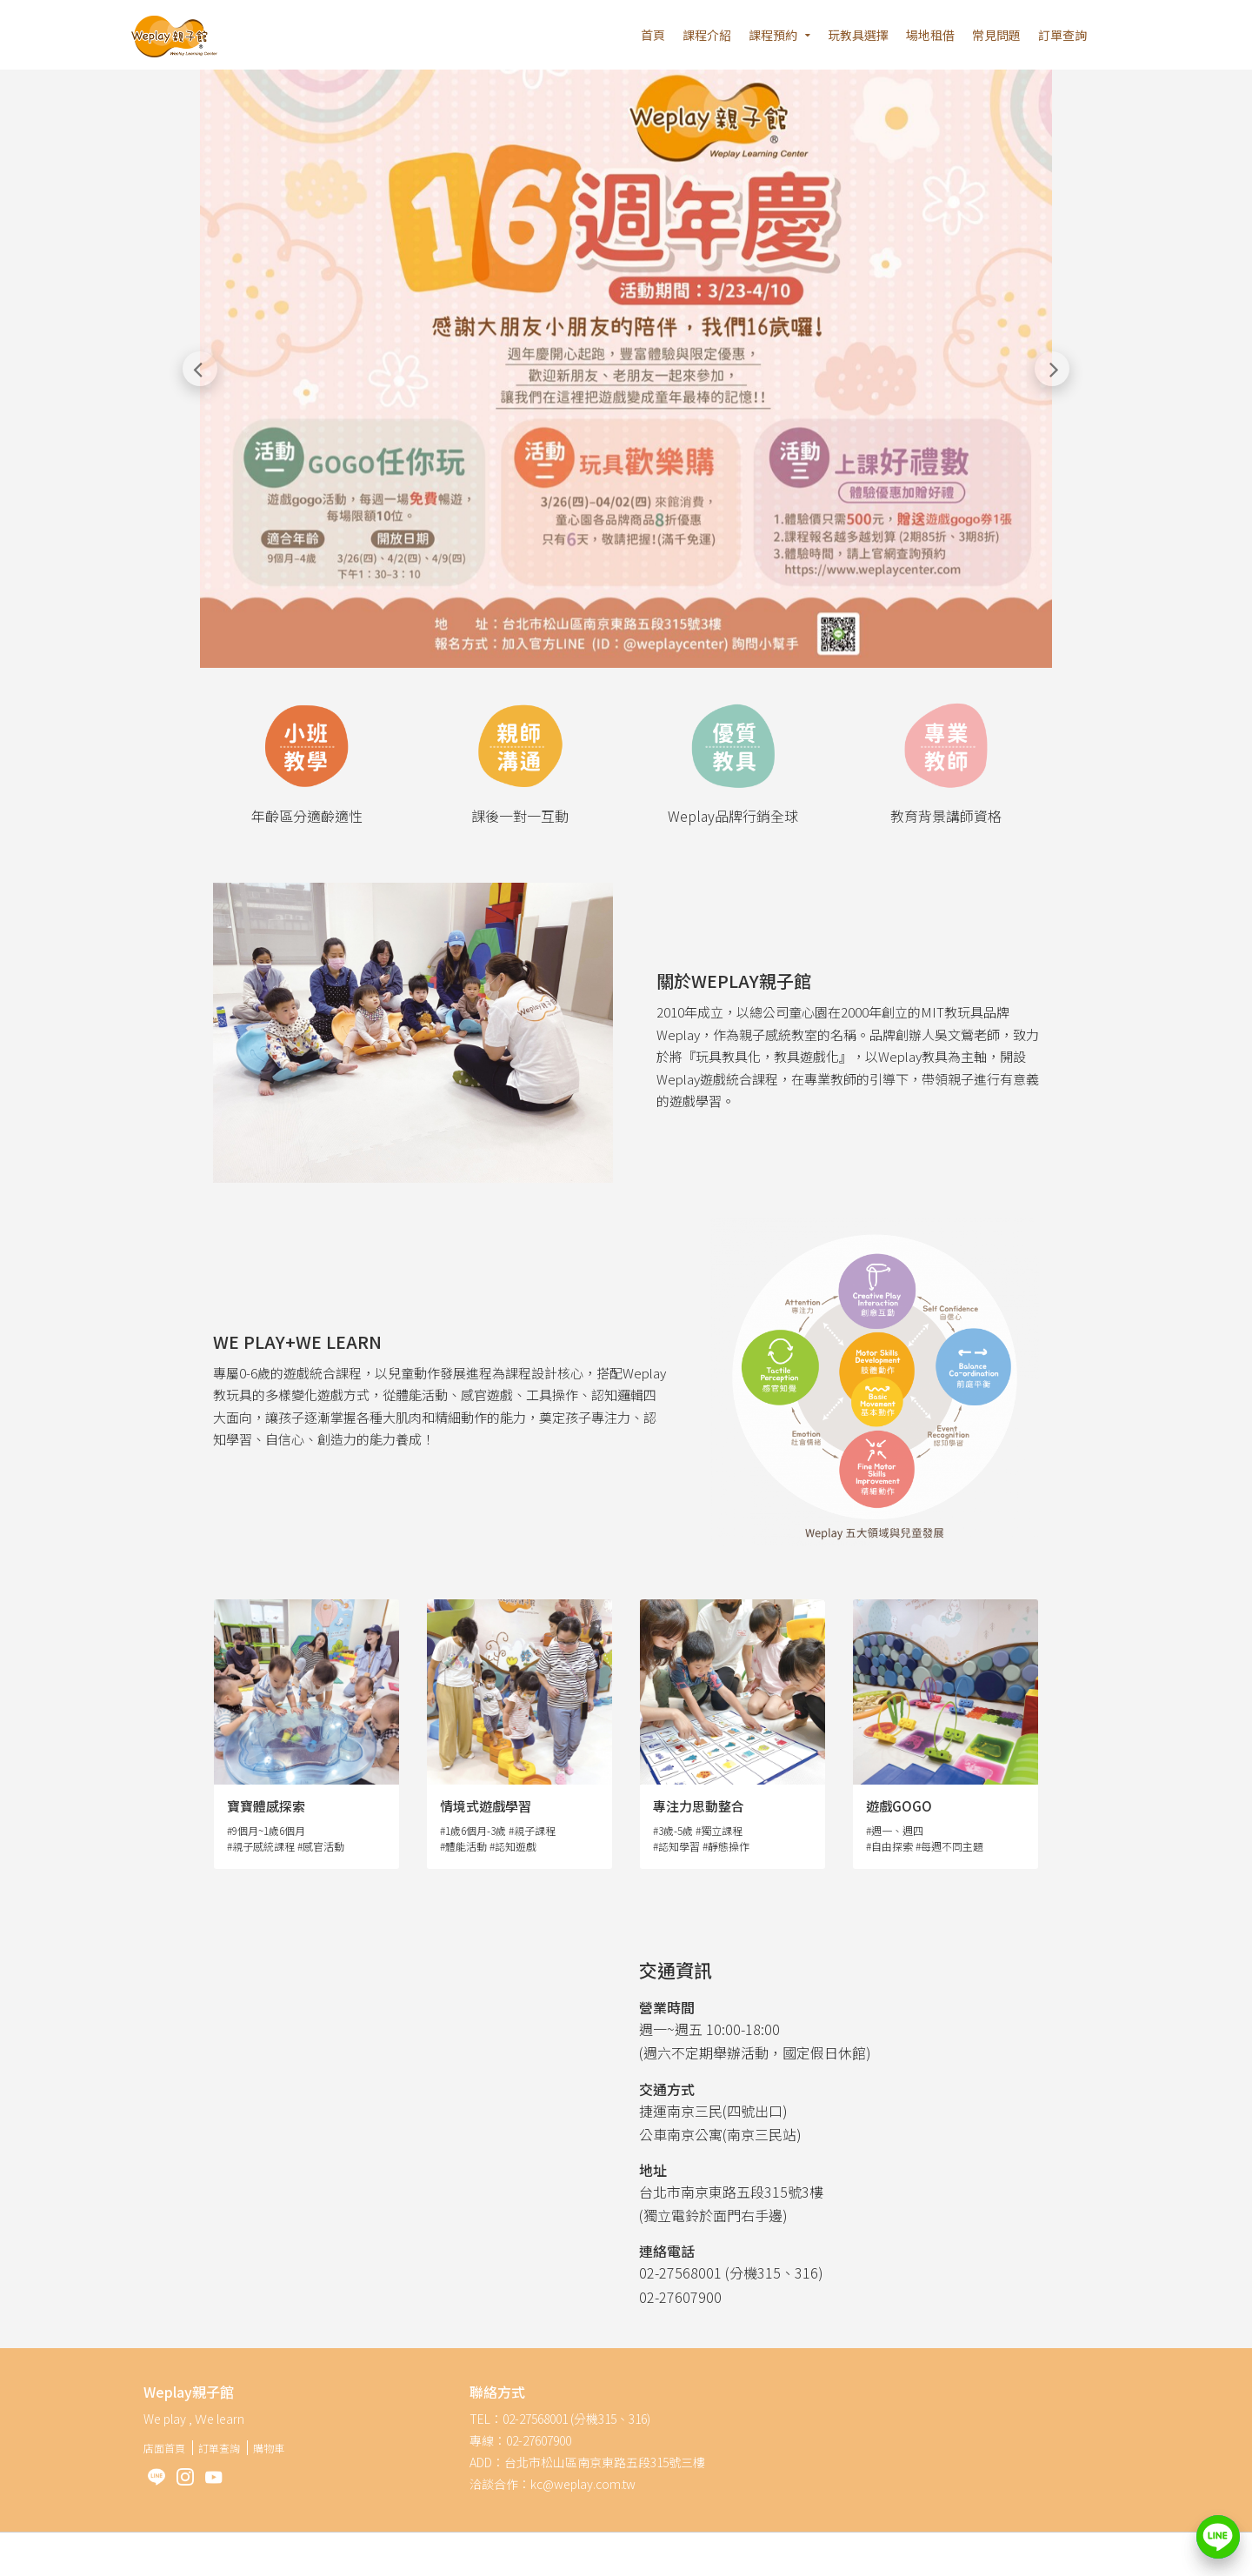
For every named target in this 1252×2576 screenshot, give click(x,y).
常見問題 (996, 34)
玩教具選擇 (858, 34)
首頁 (653, 34)
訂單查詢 (1062, 34)
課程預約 (773, 34)
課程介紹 (707, 34)
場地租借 (930, 34)
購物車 (268, 2447)
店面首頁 (164, 2447)
